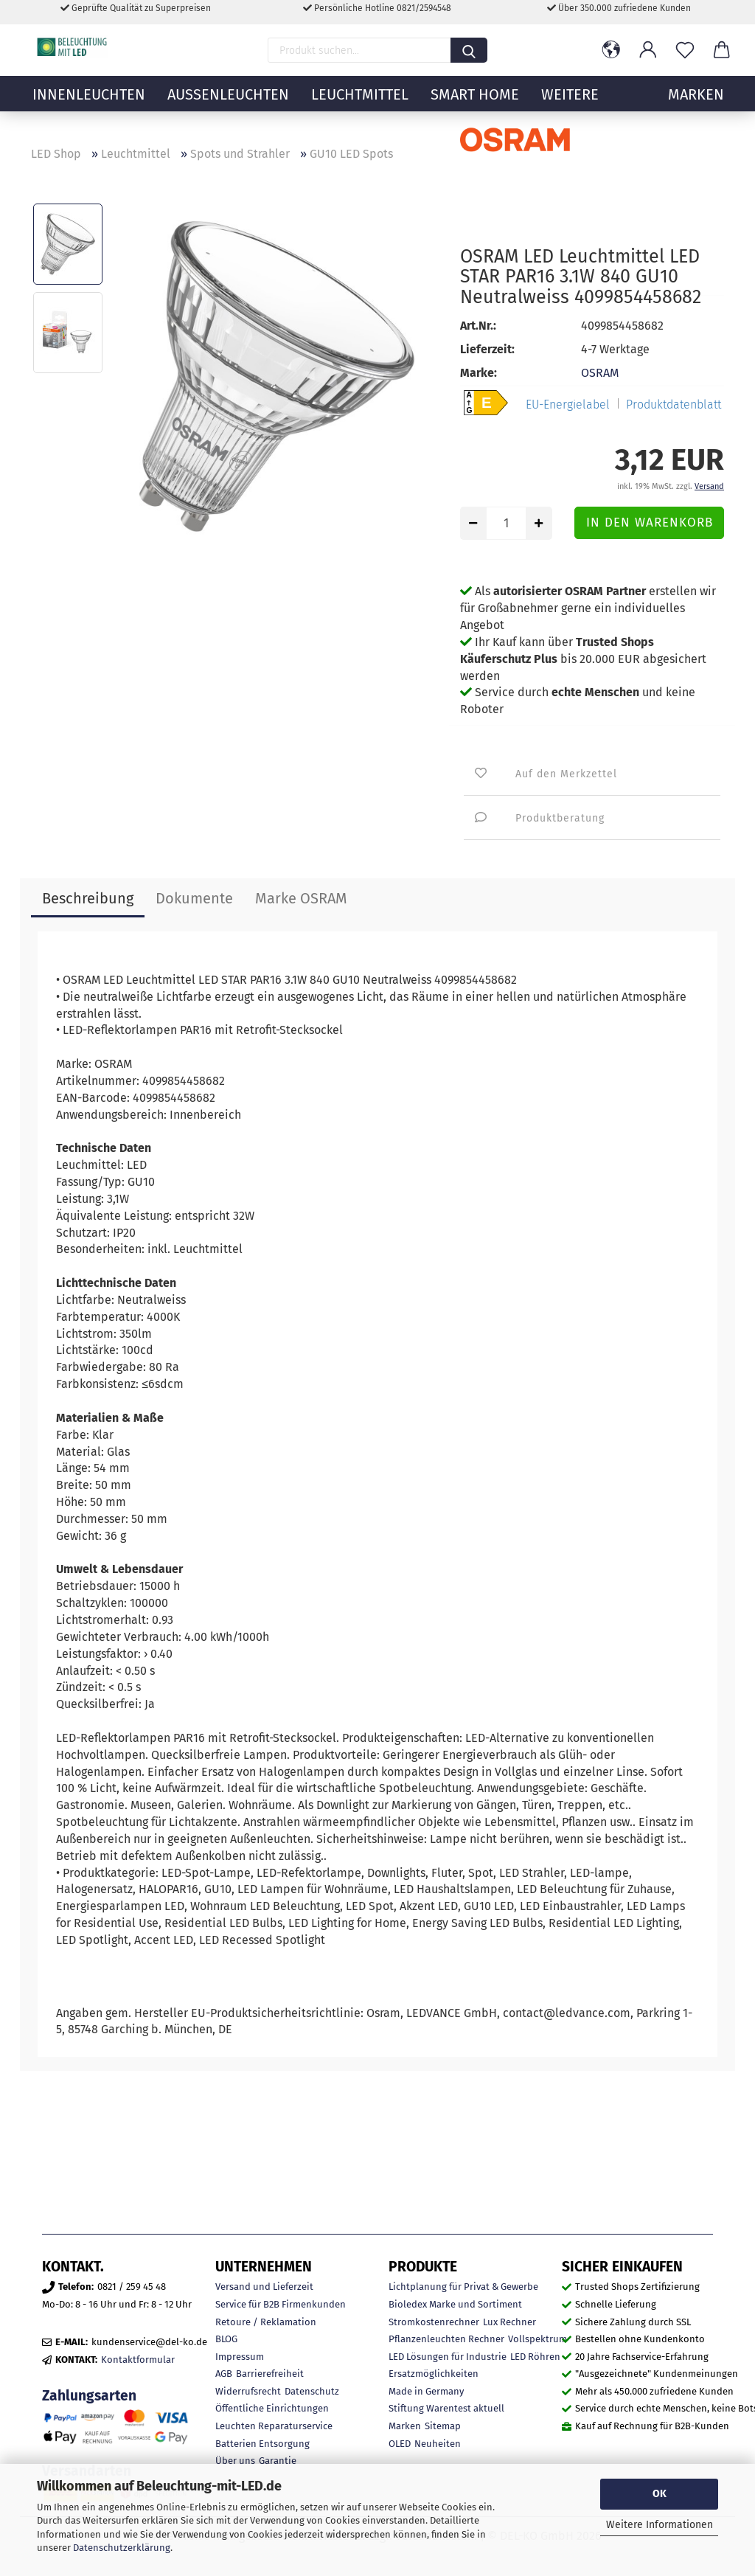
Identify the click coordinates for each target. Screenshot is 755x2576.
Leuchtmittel (359, 107)
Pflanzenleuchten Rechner (446, 2338)
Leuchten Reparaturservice (274, 2425)
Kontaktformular (138, 2359)
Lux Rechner (509, 2321)
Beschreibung (87, 898)
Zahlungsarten (89, 2395)
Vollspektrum (537, 2338)
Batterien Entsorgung (262, 2443)
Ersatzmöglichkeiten (434, 2373)
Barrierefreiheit (270, 2373)
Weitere (570, 107)
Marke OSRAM (301, 898)
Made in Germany (426, 2391)
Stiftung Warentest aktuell (446, 2408)
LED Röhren (535, 2356)
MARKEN (696, 107)
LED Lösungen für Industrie (448, 2356)
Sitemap (443, 2425)
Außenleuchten (228, 107)
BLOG (226, 2338)
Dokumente (194, 898)
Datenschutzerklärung (121, 2547)
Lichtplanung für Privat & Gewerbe (463, 2286)
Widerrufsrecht (248, 2391)
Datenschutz (312, 2391)
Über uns (235, 2460)
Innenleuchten (88, 107)
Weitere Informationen (659, 2524)
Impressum (239, 2356)
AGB (223, 2373)
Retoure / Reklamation (265, 2321)
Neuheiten (437, 2443)
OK (660, 2494)
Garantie (277, 2460)
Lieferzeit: (487, 349)
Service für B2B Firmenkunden (280, 2304)
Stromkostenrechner (434, 2321)
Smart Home (475, 107)
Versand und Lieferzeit (264, 2286)
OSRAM (600, 373)
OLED (400, 2443)
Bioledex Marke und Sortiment (455, 2304)
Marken (405, 2425)
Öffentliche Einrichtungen (272, 2408)
